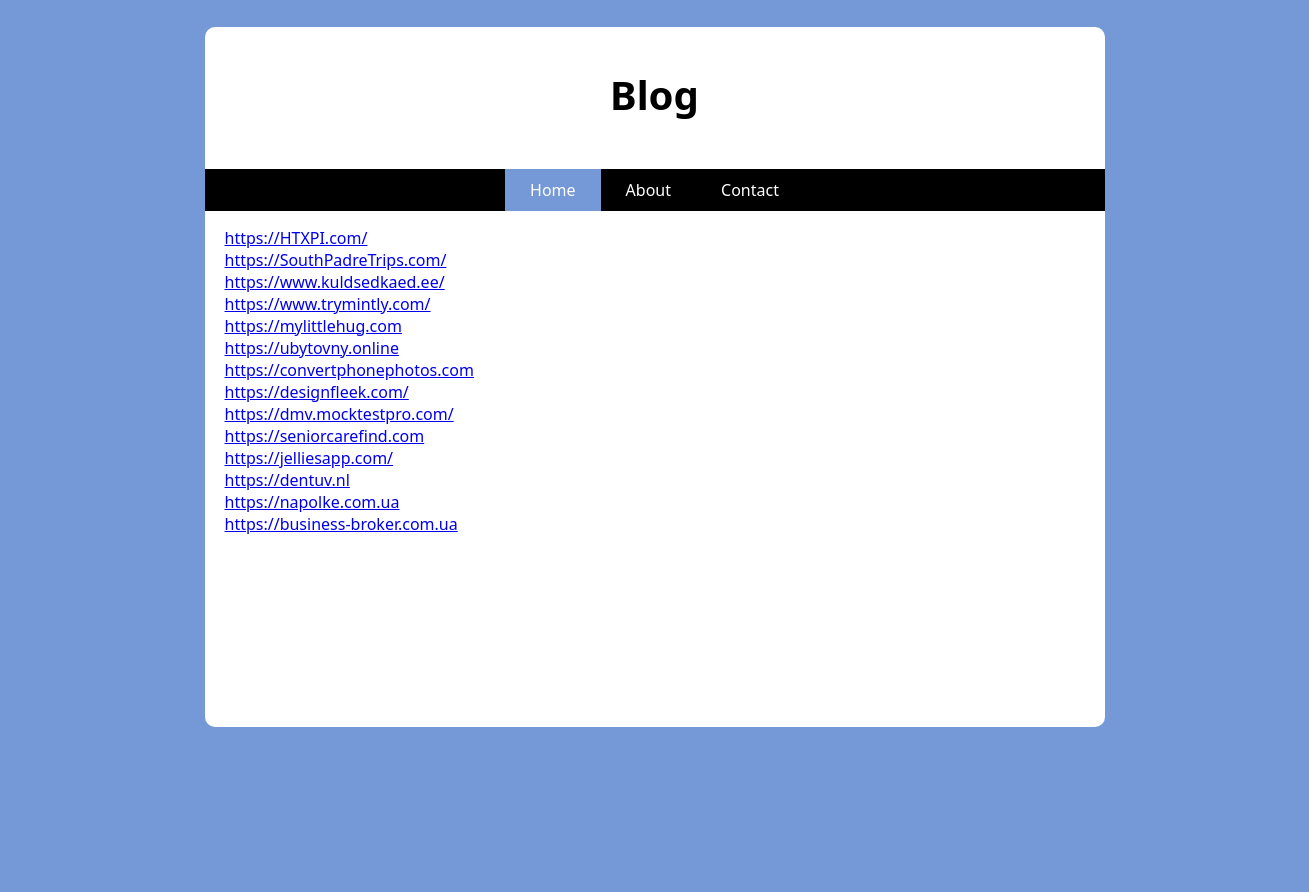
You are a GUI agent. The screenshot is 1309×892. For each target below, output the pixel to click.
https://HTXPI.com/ (296, 238)
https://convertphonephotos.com (349, 370)
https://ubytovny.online (312, 348)
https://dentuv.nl (287, 480)
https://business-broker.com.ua (341, 524)
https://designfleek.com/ (317, 392)
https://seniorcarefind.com (325, 436)
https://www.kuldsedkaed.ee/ (335, 282)
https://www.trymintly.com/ (328, 304)
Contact (750, 190)
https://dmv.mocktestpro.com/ (339, 414)
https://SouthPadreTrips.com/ (336, 260)
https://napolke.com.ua (312, 502)
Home (553, 190)
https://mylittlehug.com (313, 326)
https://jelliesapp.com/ (309, 458)
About (648, 190)
